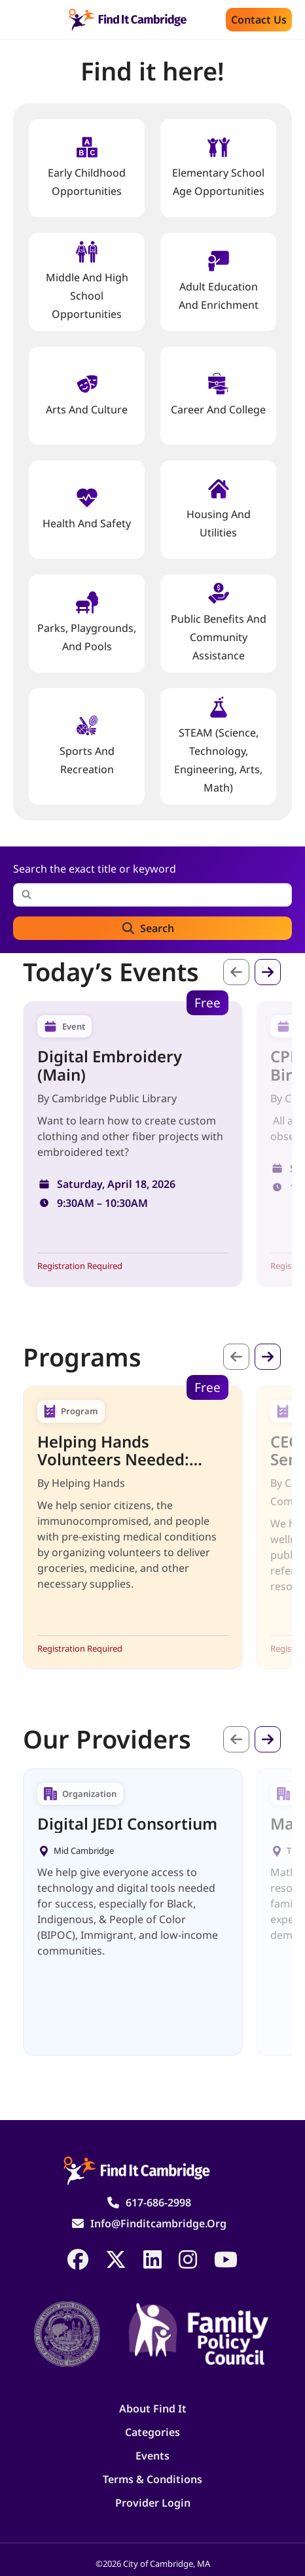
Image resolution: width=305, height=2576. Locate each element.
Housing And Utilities (219, 509)
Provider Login (152, 2503)
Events (152, 2455)
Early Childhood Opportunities (87, 167)
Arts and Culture (87, 395)
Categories (152, 2432)
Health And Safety (87, 509)
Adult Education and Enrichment (219, 281)
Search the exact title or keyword (94, 869)
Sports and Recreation (87, 745)
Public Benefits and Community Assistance (218, 622)
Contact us (259, 19)
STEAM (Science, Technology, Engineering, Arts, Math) (218, 745)
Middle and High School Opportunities (87, 281)
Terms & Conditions (152, 2479)
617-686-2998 (158, 2202)
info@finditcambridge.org (158, 2223)
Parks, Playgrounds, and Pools (86, 622)
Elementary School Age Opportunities (218, 167)
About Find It (153, 2408)
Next (268, 972)
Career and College (218, 395)
